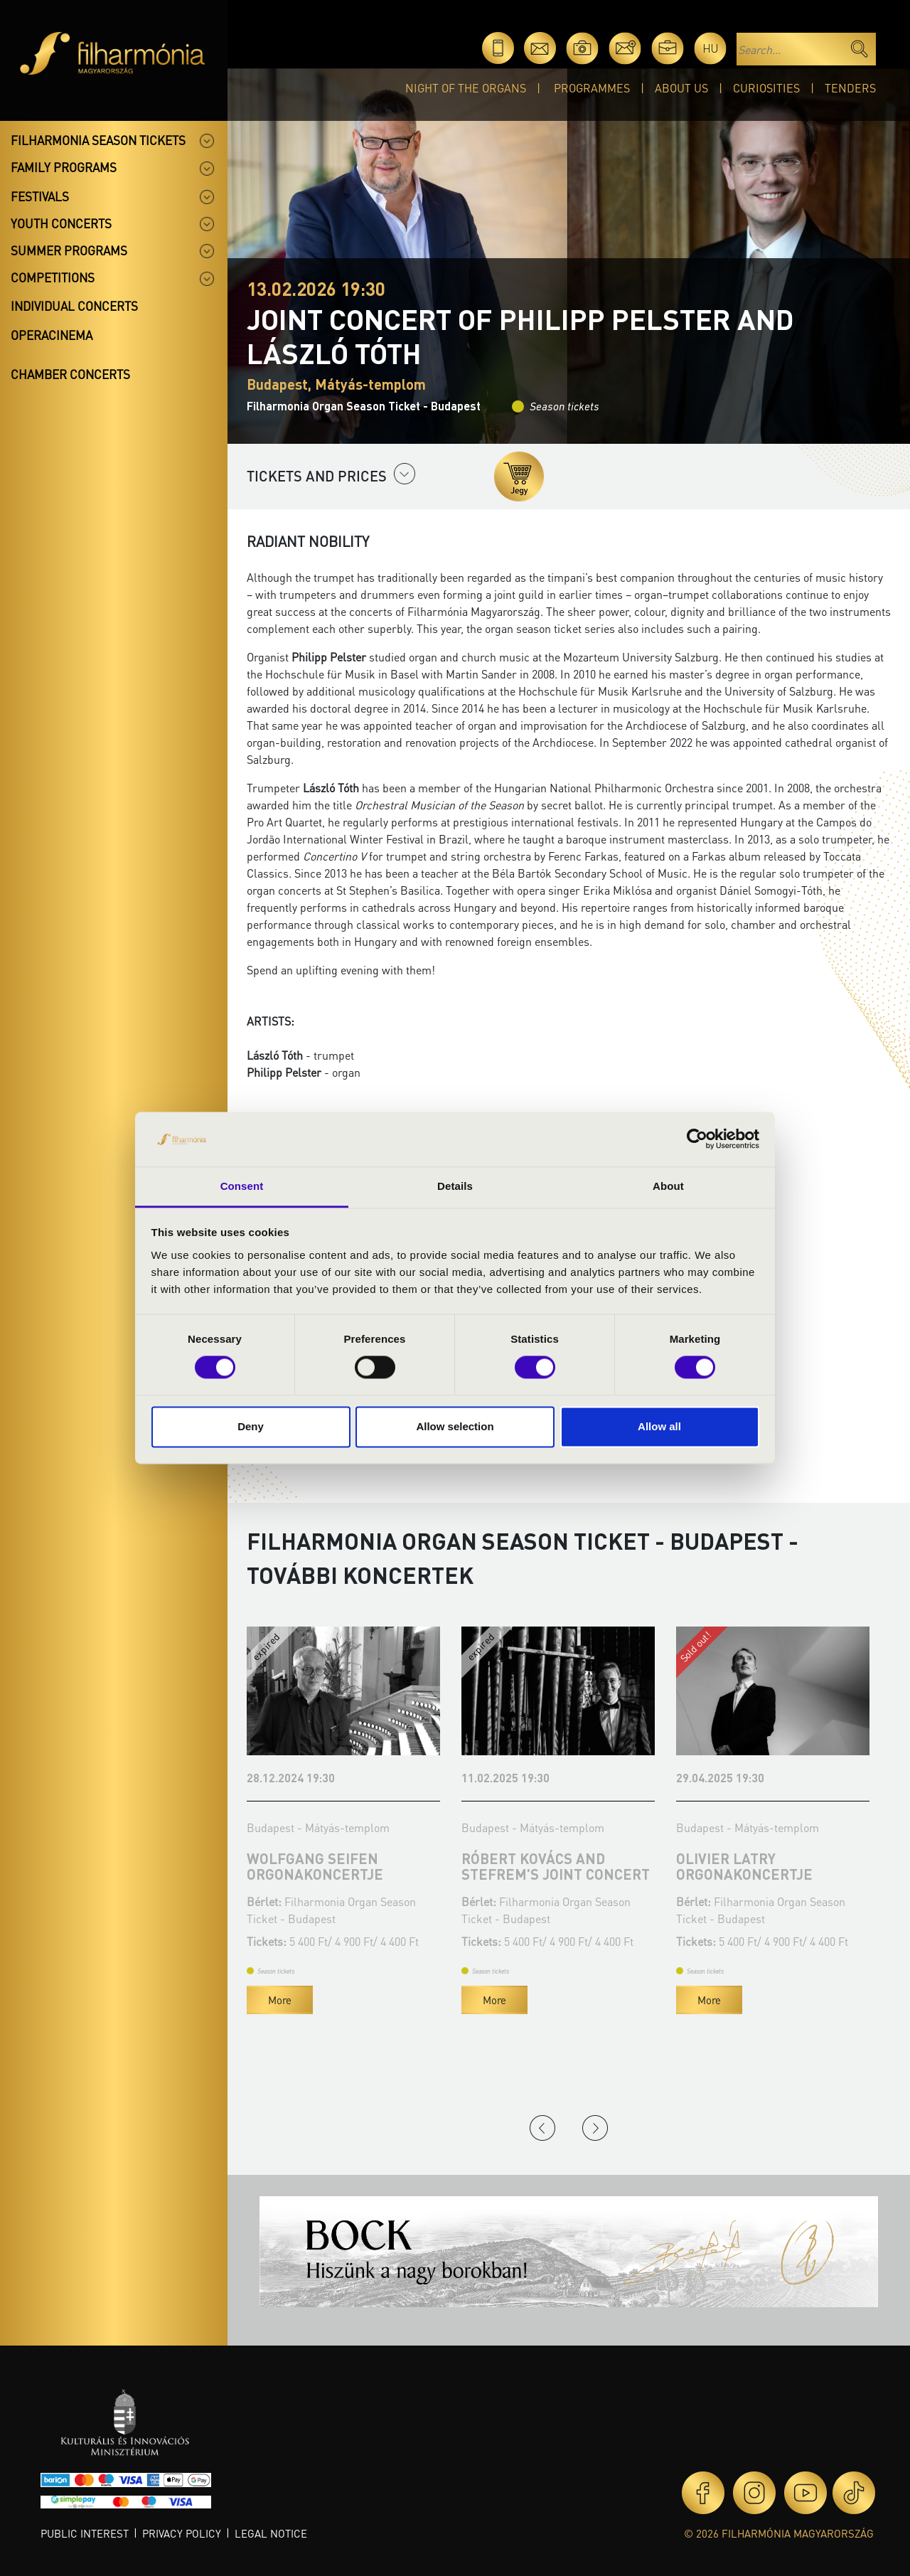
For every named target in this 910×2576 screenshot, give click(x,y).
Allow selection (454, 1426)
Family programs (64, 167)
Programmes (592, 87)
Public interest (85, 2533)
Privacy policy (181, 2533)
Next (595, 2128)
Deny (250, 1426)
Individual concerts (74, 306)
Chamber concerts (70, 374)
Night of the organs (465, 87)
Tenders (850, 87)
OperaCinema (51, 335)
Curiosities (766, 87)
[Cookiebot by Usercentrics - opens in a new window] (697, 1139)
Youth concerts (61, 223)
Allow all (659, 1426)
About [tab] (668, 1186)
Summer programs (69, 250)
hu (710, 48)
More (279, 2000)
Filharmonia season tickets (98, 140)
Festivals (40, 196)
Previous (542, 2128)
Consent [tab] (242, 1186)
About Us (681, 87)
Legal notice (271, 2533)
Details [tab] (455, 1186)
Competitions (53, 277)
